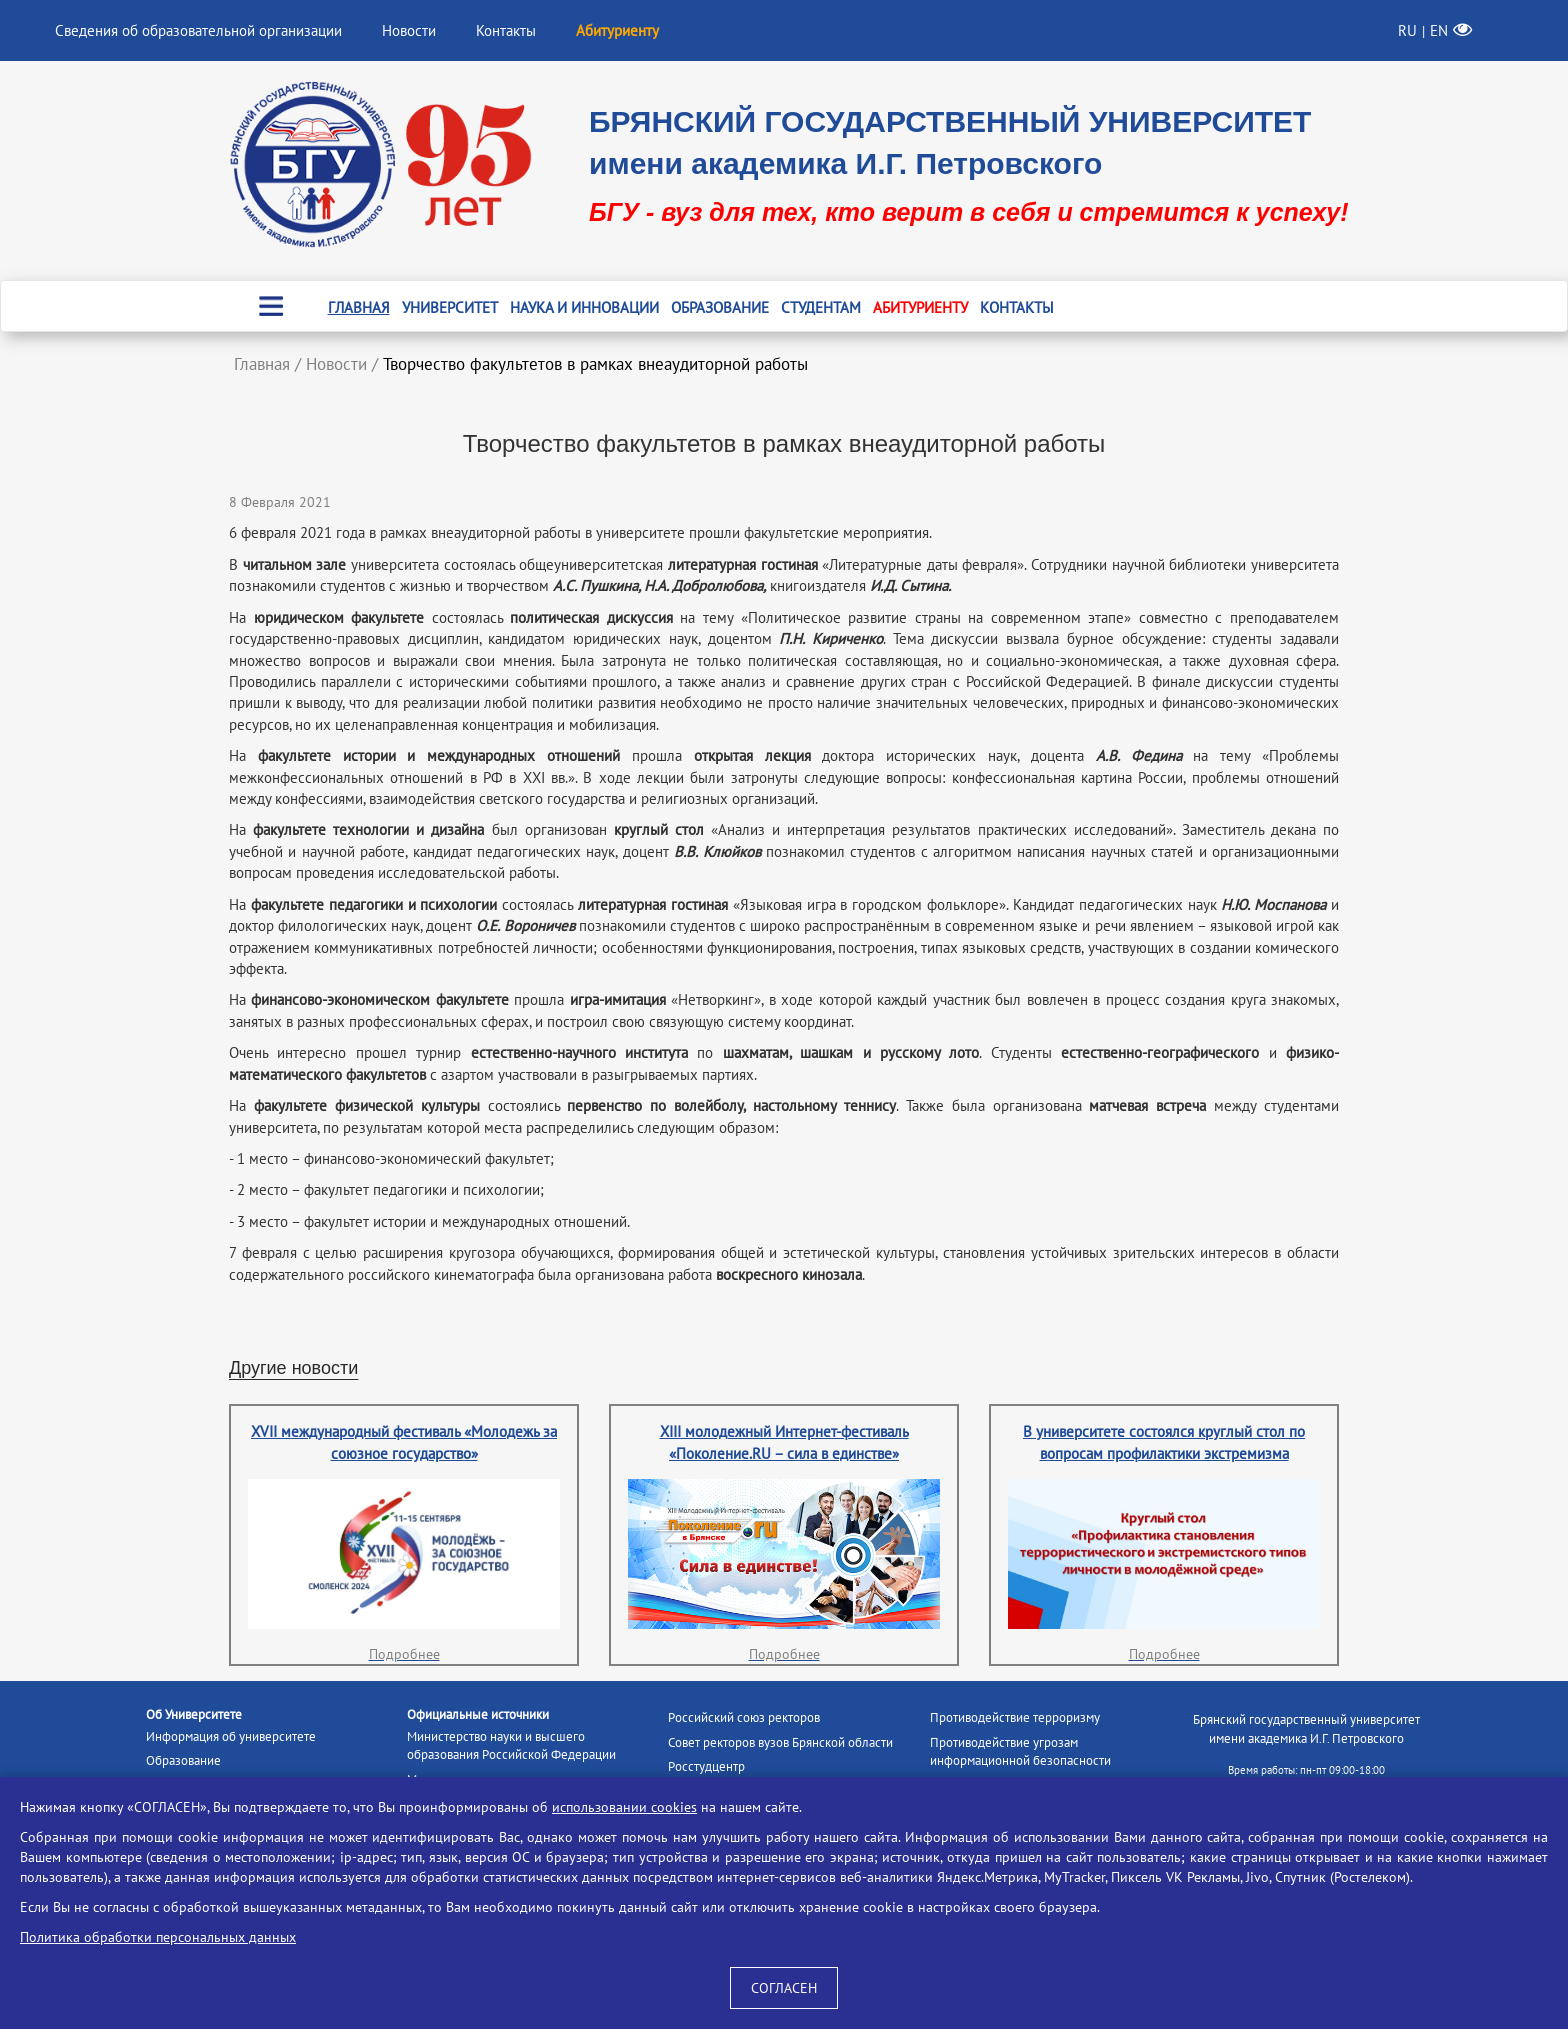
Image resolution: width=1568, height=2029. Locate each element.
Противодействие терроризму (1015, 1717)
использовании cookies (624, 1807)
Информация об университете (231, 1736)
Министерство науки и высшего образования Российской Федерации (511, 1746)
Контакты (506, 30)
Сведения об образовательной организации (198, 30)
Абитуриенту (920, 307)
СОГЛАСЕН (784, 1988)
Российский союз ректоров (744, 1717)
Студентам (821, 307)
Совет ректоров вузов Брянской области (780, 1742)
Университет (450, 307)
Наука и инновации (584, 307)
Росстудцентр (706, 1766)
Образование (720, 307)
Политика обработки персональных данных (158, 1937)
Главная (359, 307)
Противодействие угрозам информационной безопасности (1020, 1752)
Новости (409, 30)
